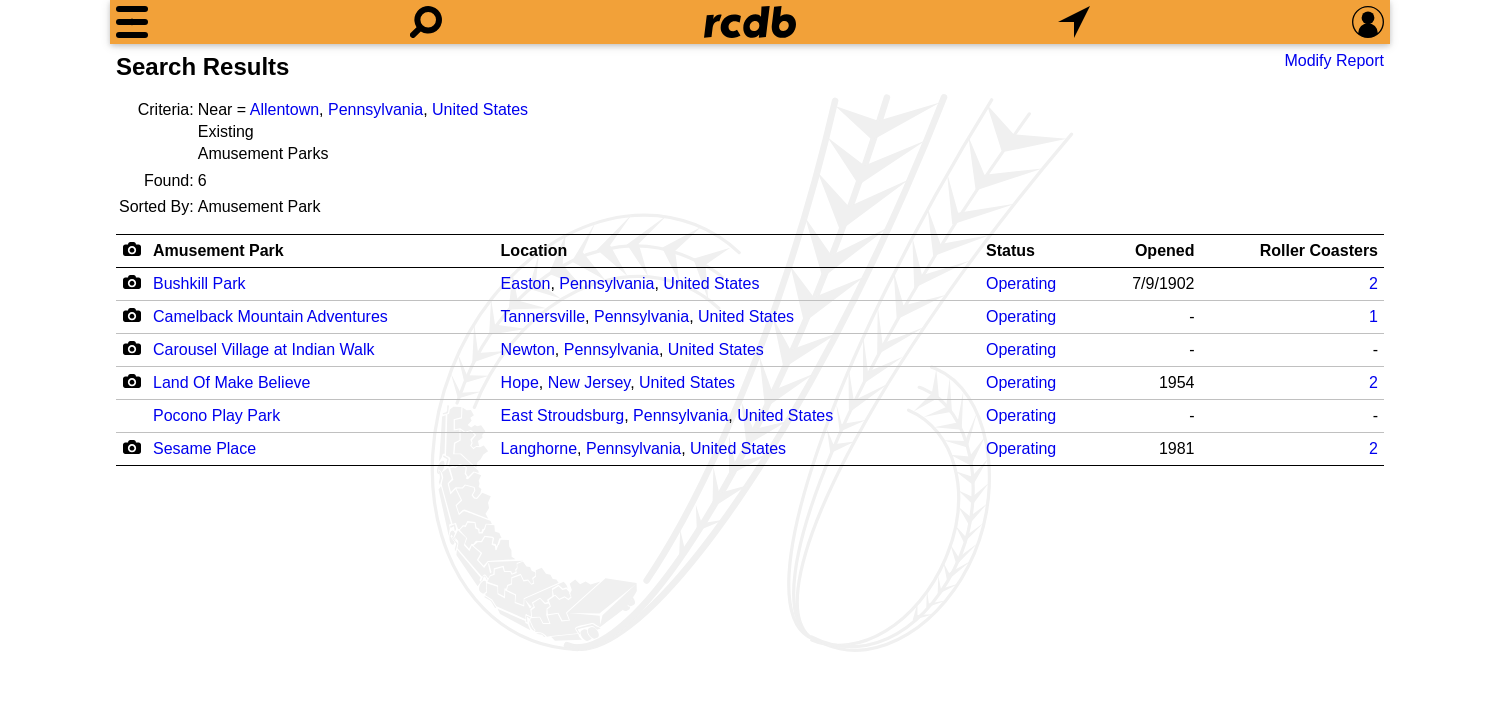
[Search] (426, 22)
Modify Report (1334, 60)
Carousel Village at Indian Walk (263, 349)
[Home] (750, 22)
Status (1010, 250)
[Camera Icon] (131, 282)
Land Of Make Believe (231, 382)
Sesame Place (204, 448)
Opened (1165, 250)
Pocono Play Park (216, 415)
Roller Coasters (1319, 250)
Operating (1021, 283)
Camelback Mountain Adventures (270, 316)
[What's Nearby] (1074, 22)
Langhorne (539, 448)
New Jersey (589, 382)
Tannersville (543, 316)
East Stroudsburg (563, 415)
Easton (526, 283)
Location (534, 250)
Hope (520, 382)
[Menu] (132, 22)
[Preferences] (1368, 22)
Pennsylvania (375, 109)
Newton (528, 349)
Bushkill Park (199, 283)
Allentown (284, 109)
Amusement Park (218, 250)
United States (480, 109)
